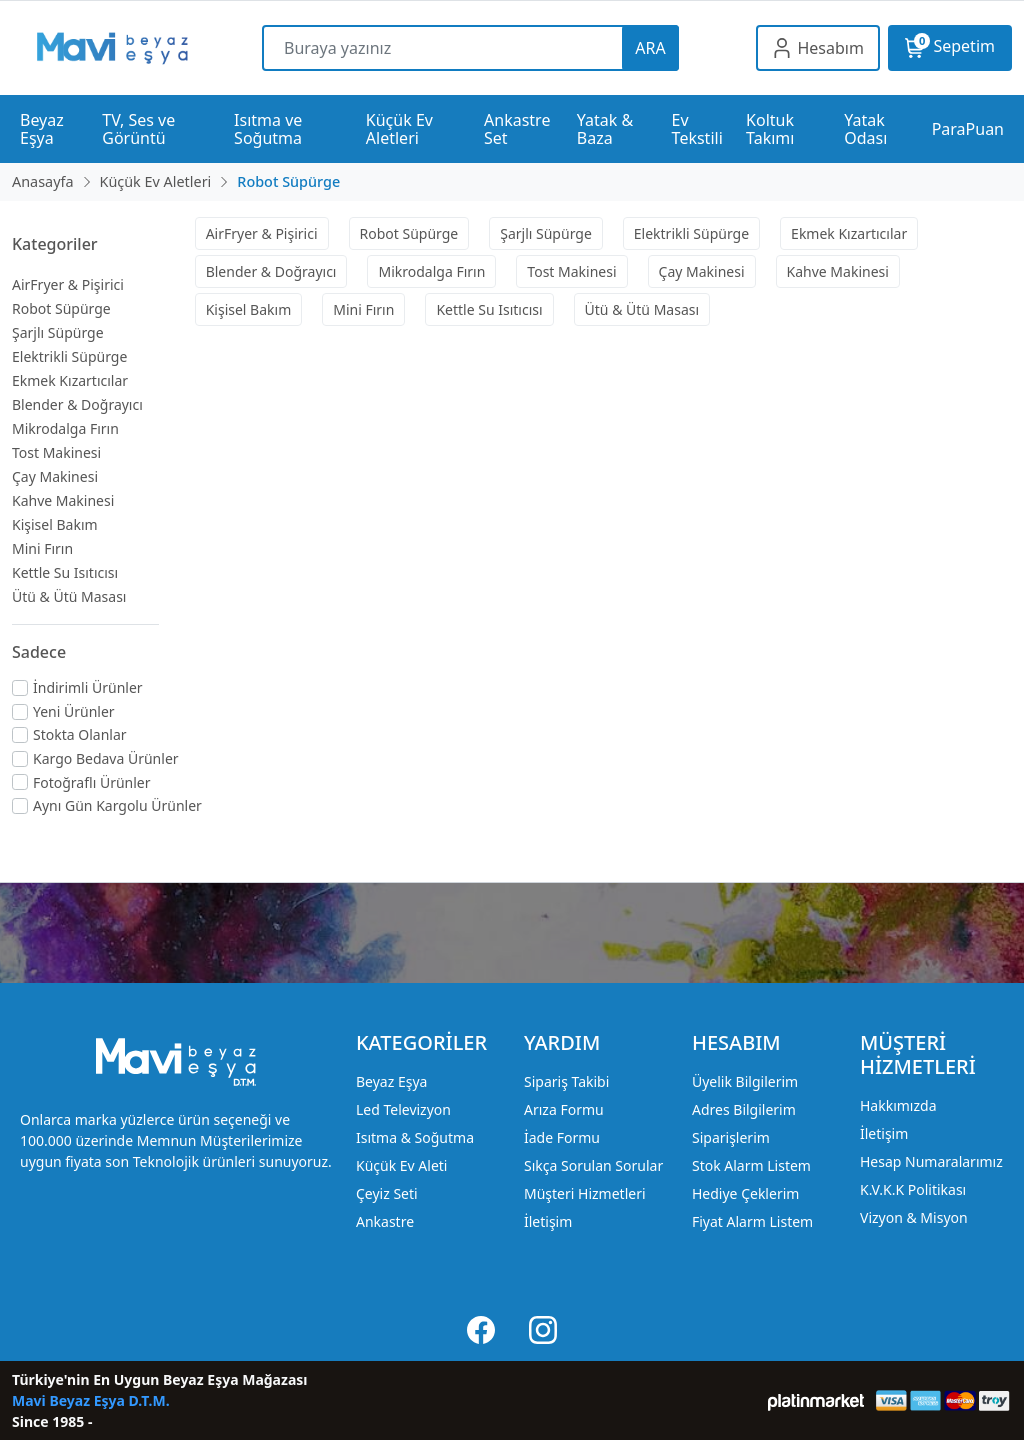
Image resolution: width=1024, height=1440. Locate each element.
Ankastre (385, 1221)
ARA (650, 48)
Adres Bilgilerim (744, 1109)
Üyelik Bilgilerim (745, 1081)
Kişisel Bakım (55, 524)
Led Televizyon (403, 1109)
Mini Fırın (42, 548)
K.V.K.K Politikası (913, 1189)
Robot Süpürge (61, 308)
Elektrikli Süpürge (69, 356)
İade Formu (562, 1137)
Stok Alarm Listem (751, 1165)
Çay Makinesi (55, 476)
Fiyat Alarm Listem (752, 1221)
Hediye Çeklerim (745, 1193)
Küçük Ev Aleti (401, 1165)
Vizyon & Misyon (914, 1217)
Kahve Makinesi (63, 500)
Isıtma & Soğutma (415, 1137)
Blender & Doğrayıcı (77, 404)
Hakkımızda (898, 1105)
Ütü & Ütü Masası (69, 596)
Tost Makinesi (56, 452)
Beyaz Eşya (391, 1081)
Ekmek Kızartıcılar (70, 380)
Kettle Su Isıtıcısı (65, 572)
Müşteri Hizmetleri (585, 1193)
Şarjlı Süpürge (58, 332)
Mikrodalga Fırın (65, 428)
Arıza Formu (564, 1109)
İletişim (548, 1221)
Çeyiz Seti (387, 1193)
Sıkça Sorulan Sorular (593, 1165)
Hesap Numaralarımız (931, 1161)
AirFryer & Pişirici (68, 284)
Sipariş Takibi (566, 1081)
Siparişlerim (731, 1137)
